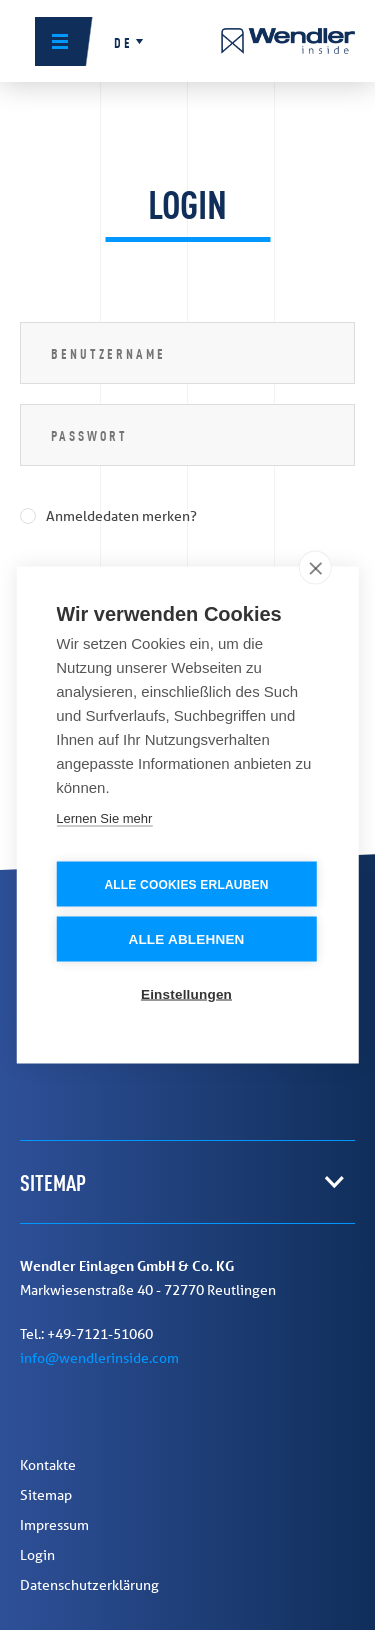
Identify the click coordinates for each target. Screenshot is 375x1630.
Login (37, 1555)
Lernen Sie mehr (104, 817)
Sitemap (46, 1495)
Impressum (54, 1525)
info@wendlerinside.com (99, 1358)
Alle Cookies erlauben (186, 884)
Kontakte (48, 1465)
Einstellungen (186, 993)
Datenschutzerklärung (89, 1585)
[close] (315, 567)
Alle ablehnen (186, 938)
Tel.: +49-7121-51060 (86, 1334)
